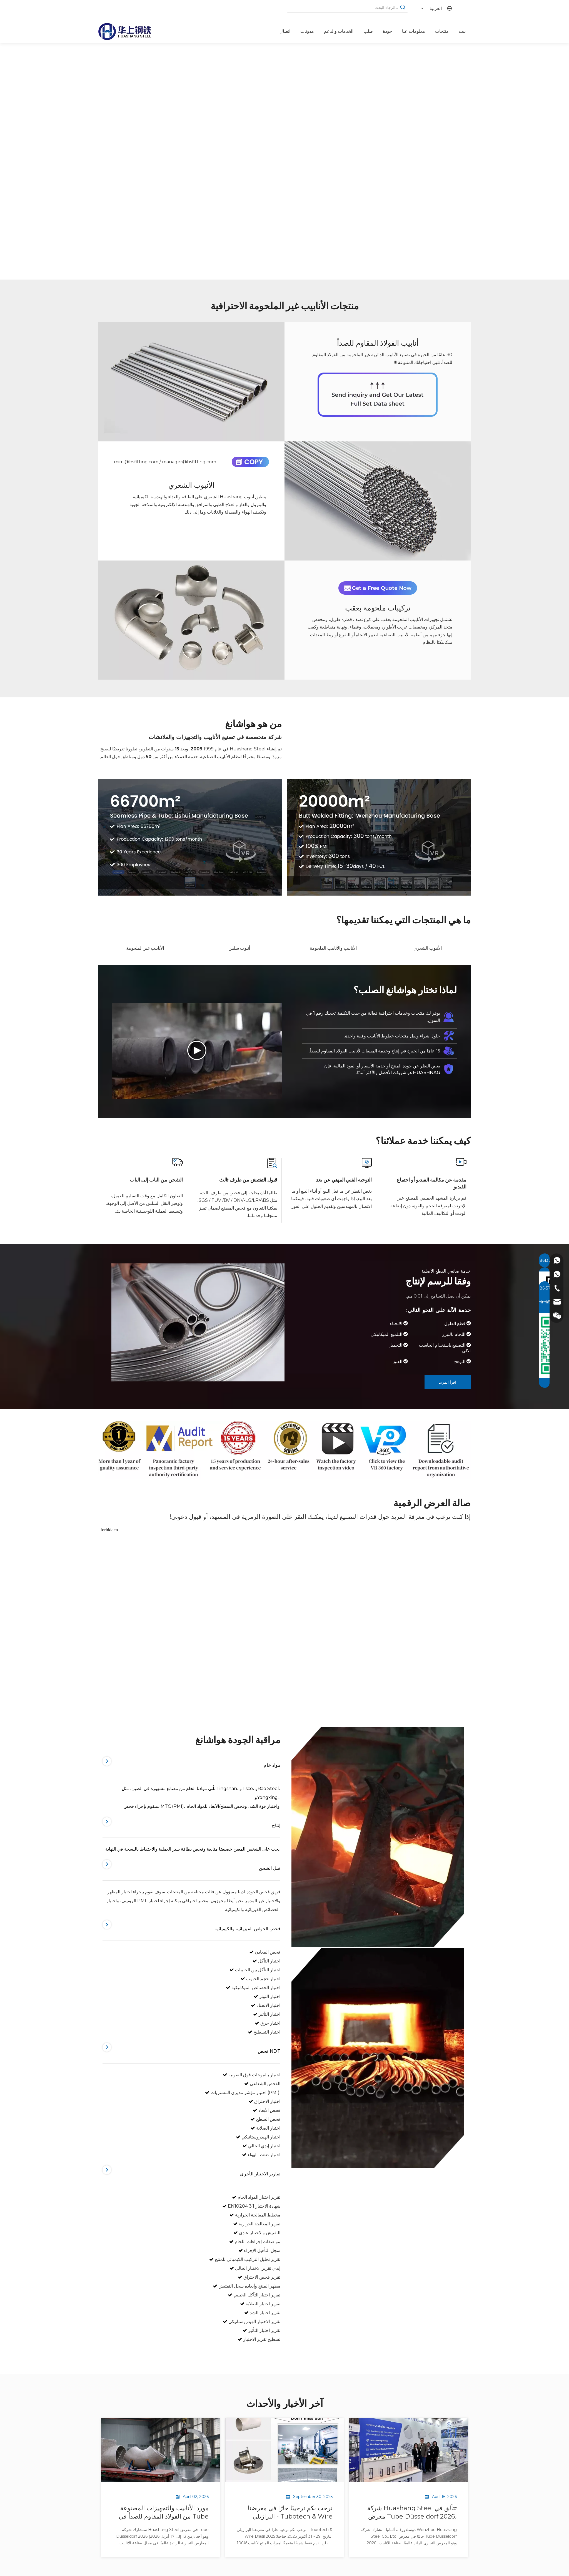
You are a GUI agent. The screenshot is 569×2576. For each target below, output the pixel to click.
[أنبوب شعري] (377, 501)
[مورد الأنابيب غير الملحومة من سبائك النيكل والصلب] (284, 1450)
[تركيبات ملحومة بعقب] (191, 620)
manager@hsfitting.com (189, 461)
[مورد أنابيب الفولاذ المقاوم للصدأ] (378, 395)
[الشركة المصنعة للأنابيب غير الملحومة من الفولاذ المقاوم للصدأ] (190, 837)
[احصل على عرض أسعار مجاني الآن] (377, 588)
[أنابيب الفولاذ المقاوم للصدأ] (191, 381)
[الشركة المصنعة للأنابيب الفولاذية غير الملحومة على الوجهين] (379, 837)
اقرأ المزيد (447, 1382)
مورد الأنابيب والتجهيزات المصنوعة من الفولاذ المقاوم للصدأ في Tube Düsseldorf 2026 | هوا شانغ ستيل (162, 2512)
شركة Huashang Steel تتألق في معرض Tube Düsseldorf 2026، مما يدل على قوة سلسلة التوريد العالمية (412, 2512)
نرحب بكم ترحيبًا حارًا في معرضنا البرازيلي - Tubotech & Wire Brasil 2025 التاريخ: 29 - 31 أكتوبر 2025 (288, 2512)
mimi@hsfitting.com (136, 461)
